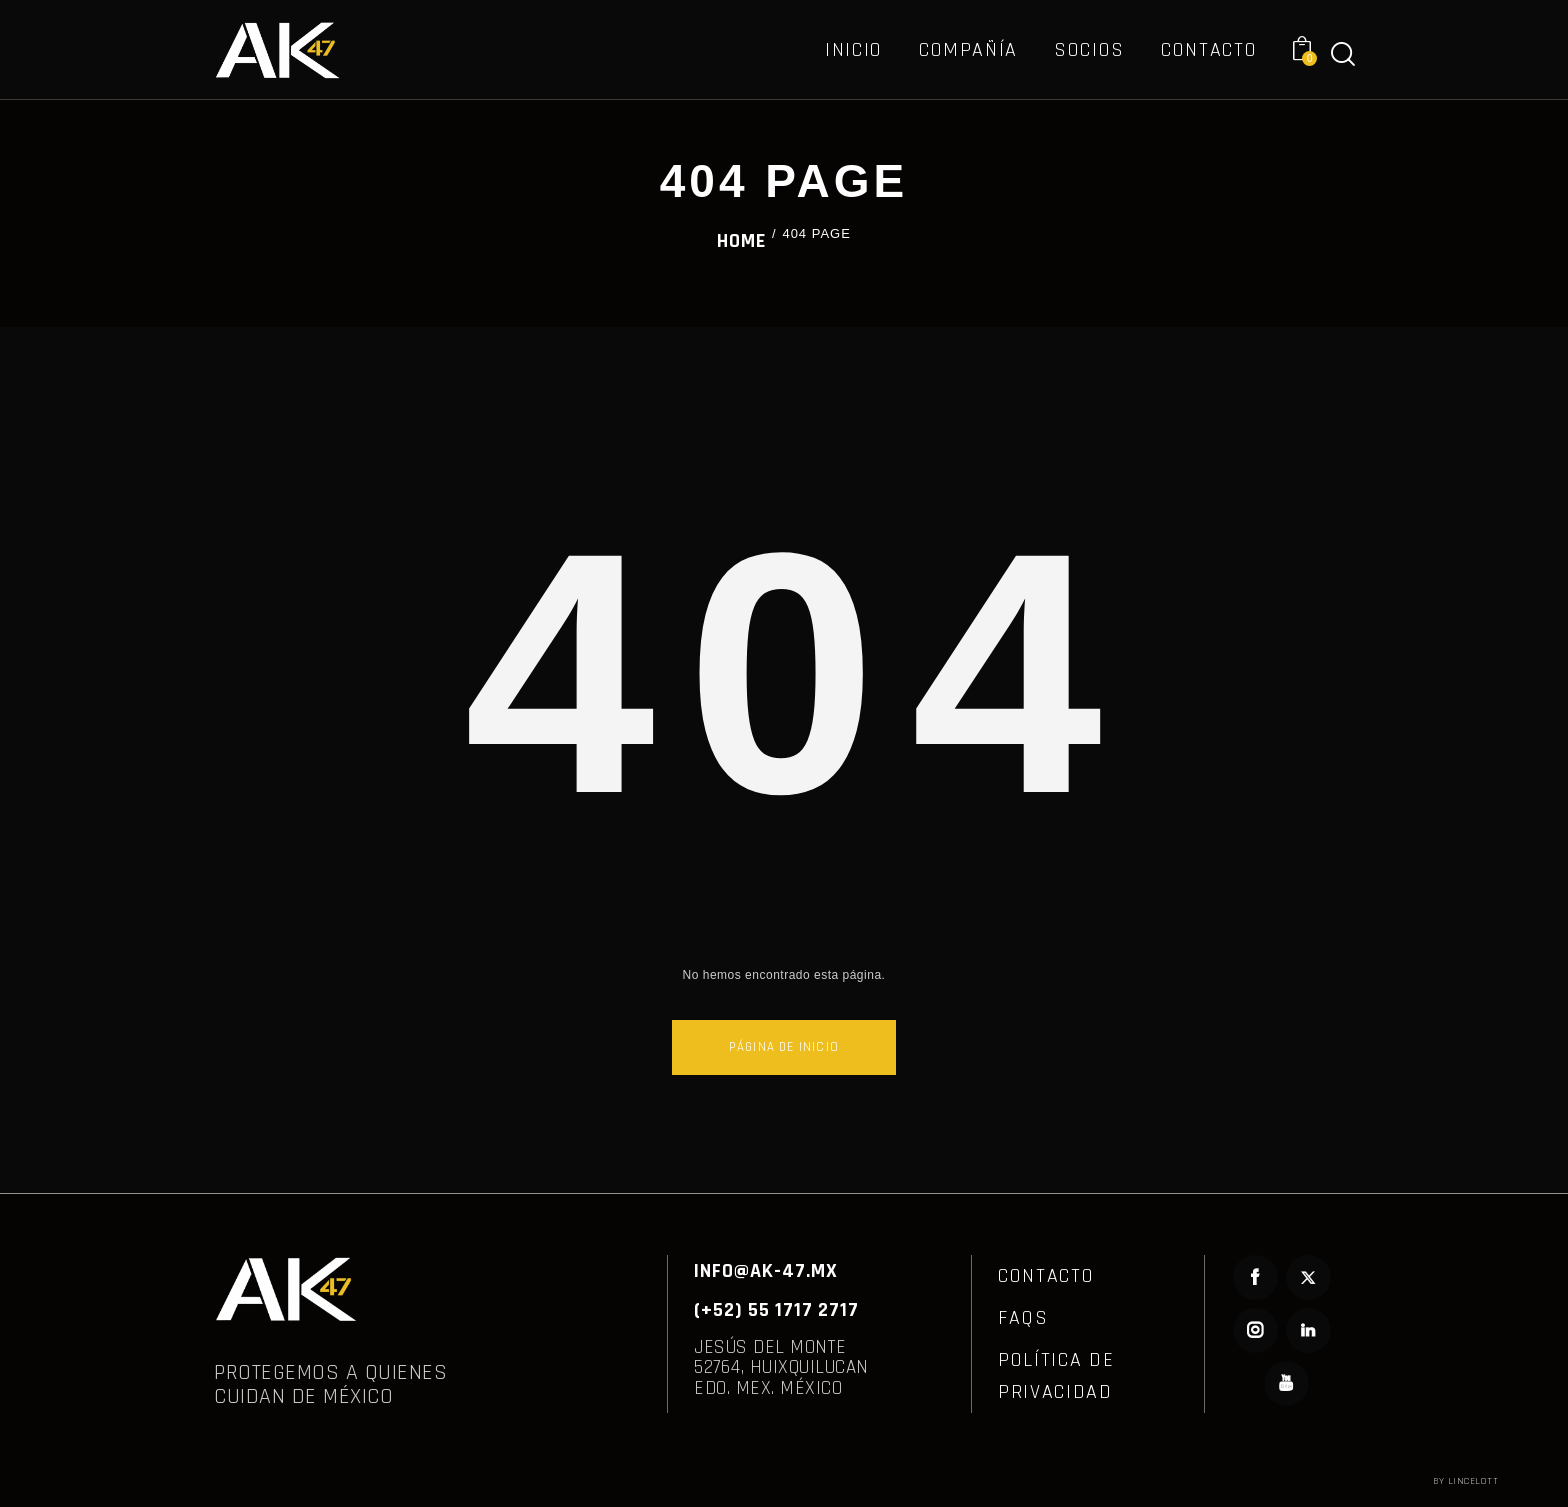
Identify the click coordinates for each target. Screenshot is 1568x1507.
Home (741, 241)
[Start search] (1343, 54)
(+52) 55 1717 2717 (776, 1310)
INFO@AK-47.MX (766, 1271)
